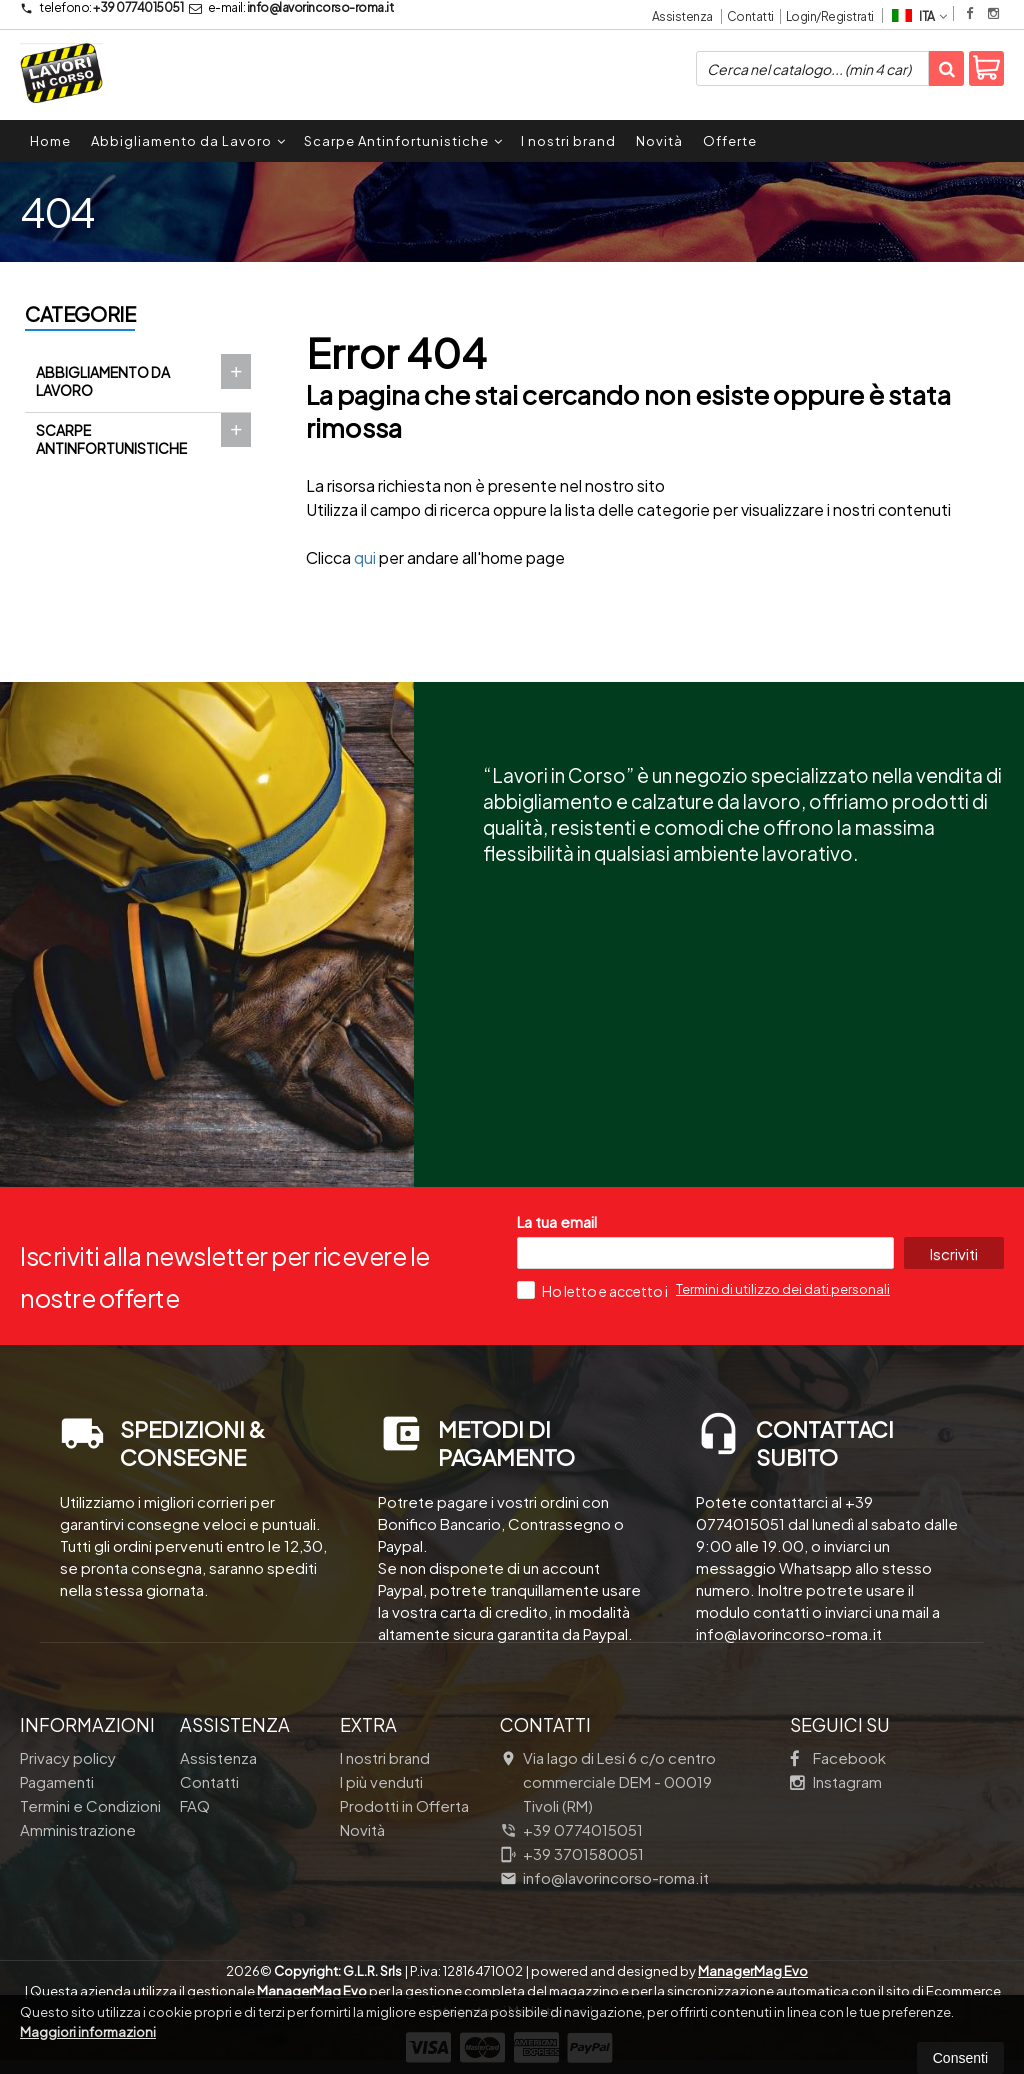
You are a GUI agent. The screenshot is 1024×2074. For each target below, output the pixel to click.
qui (365, 557)
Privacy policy (68, 1757)
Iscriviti (953, 1253)
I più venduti (381, 1781)
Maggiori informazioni (88, 2032)
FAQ (195, 1805)
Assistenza (682, 16)
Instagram (836, 1781)
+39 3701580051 (572, 1853)
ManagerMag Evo (753, 1971)
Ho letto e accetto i (593, 1290)
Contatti (750, 16)
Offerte (730, 141)
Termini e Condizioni (90, 1805)
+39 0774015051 (101, 7)
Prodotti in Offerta (404, 1805)
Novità (659, 141)
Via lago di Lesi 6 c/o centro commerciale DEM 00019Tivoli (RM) (608, 1781)
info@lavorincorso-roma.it (291, 7)
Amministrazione (78, 1829)
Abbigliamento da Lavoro (188, 141)
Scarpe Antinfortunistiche (403, 141)
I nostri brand (568, 141)
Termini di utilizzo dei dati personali (783, 1289)
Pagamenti (57, 1781)
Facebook (838, 1757)
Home (50, 141)
